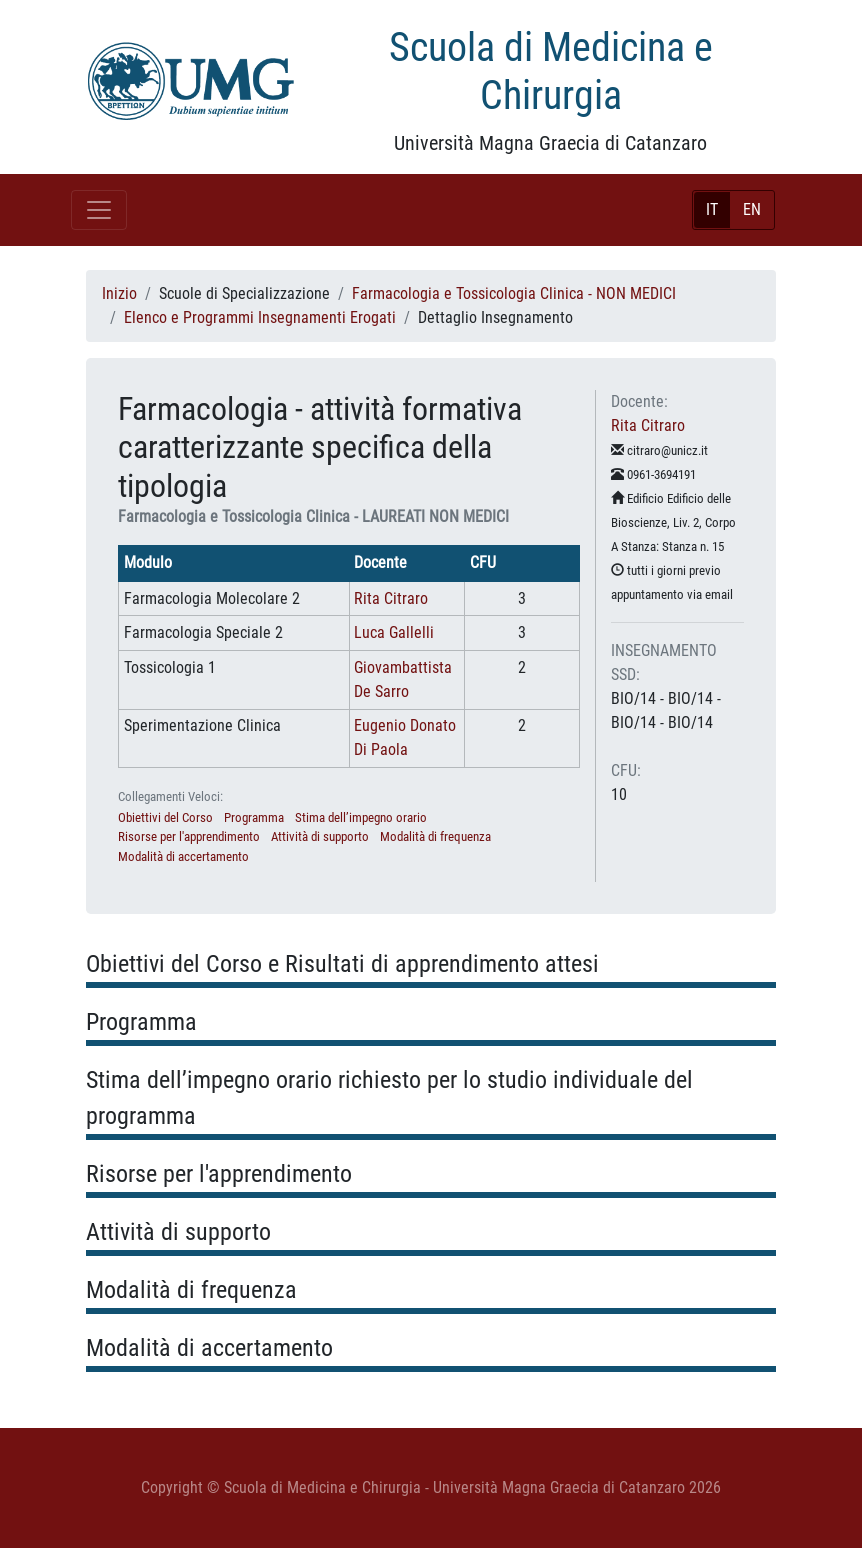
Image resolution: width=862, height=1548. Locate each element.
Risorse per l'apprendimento (189, 836)
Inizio (119, 293)
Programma (254, 817)
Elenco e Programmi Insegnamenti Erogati (260, 317)
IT (712, 209)
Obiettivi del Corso (165, 817)
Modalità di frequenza (435, 836)
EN (752, 209)
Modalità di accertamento (183, 856)
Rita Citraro (391, 598)
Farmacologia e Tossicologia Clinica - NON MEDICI (514, 293)
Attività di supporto (320, 836)
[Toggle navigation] (99, 210)
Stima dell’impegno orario (361, 817)
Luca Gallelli (394, 632)
